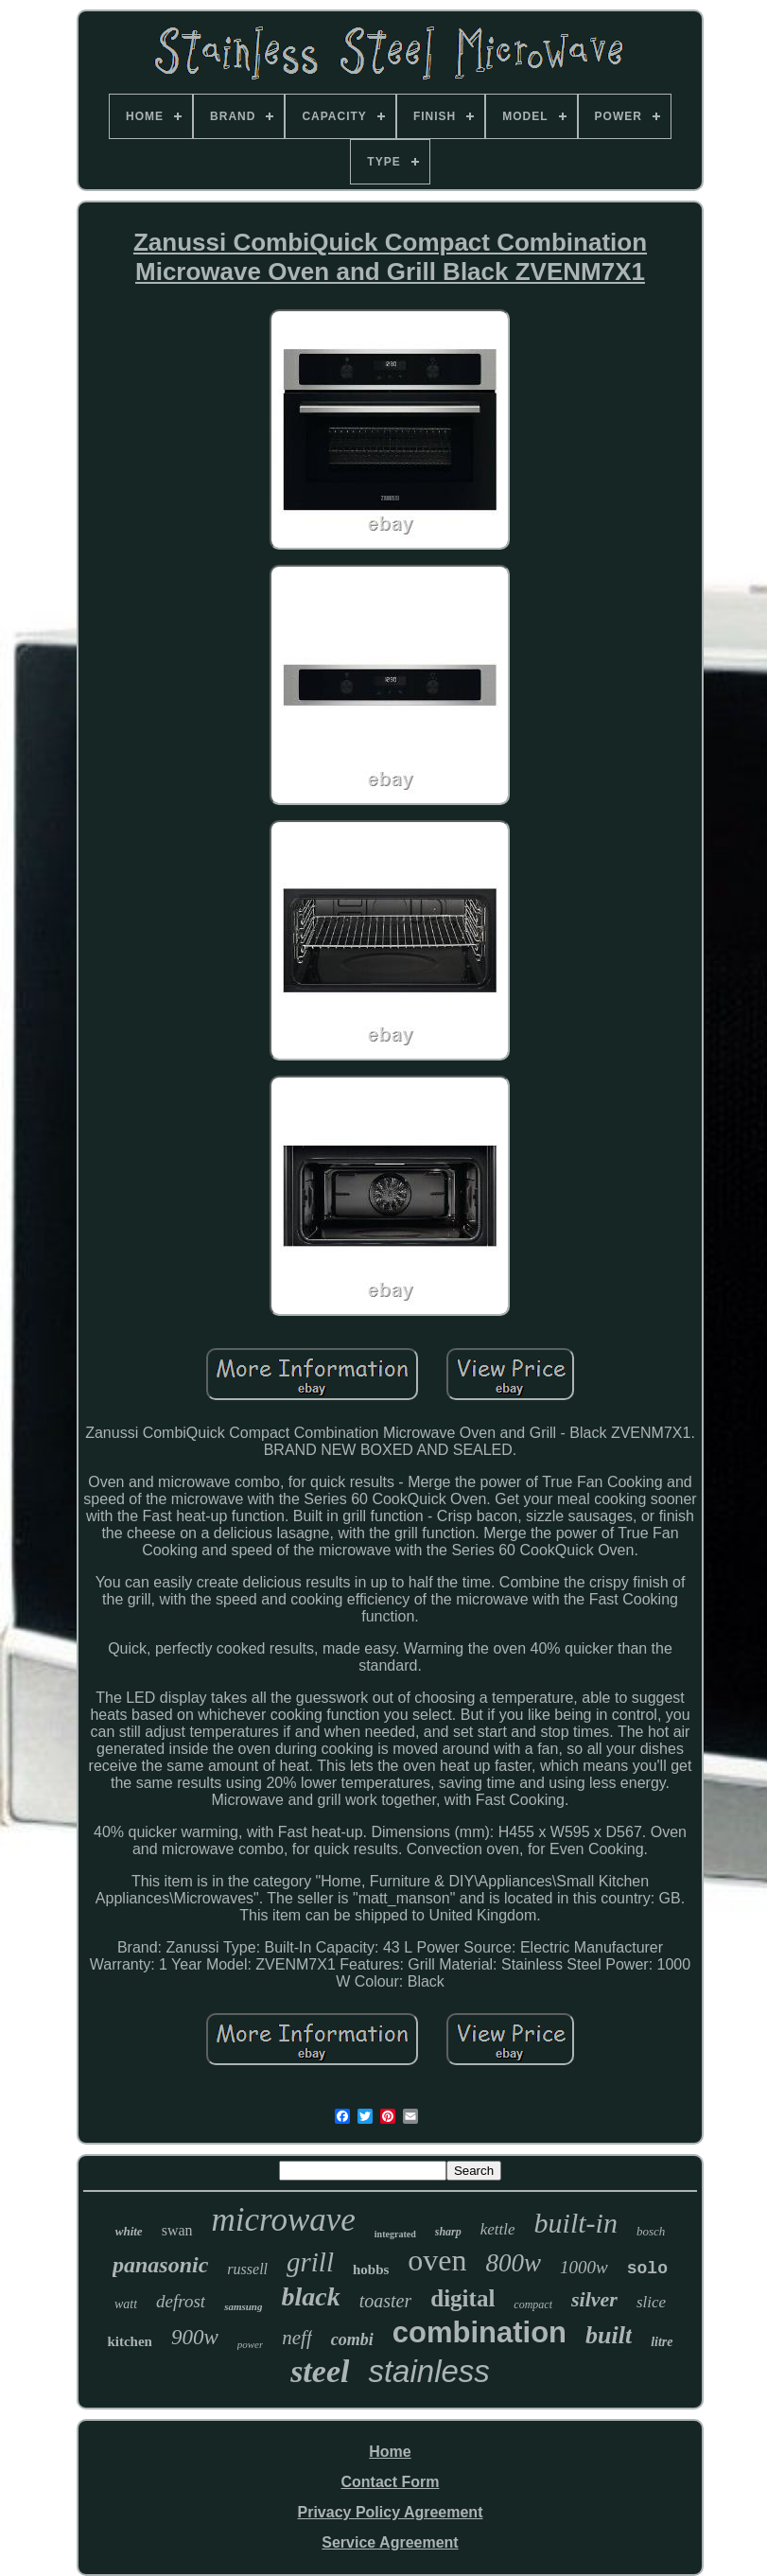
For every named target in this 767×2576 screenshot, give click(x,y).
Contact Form (389, 2482)
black (310, 2296)
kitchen (129, 2341)
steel (319, 2371)
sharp (448, 2231)
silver (594, 2299)
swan (177, 2230)
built (608, 2335)
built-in (576, 2222)
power (250, 2344)
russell (247, 2269)
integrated (395, 2234)
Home (389, 2452)
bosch (650, 2231)
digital (462, 2298)
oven (437, 2260)
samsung (243, 2306)
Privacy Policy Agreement (390, 2512)
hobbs (371, 2269)
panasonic (160, 2264)
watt (125, 2304)
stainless (428, 2371)
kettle (497, 2229)
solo (647, 2268)
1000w (584, 2267)
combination (479, 2332)
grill (310, 2262)
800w (514, 2263)
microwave (284, 2219)
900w (194, 2337)
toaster (385, 2300)
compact (533, 2304)
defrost (180, 2301)
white (129, 2231)
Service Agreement (390, 2542)
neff (297, 2337)
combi (352, 2339)
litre (661, 2342)
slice (651, 2302)
